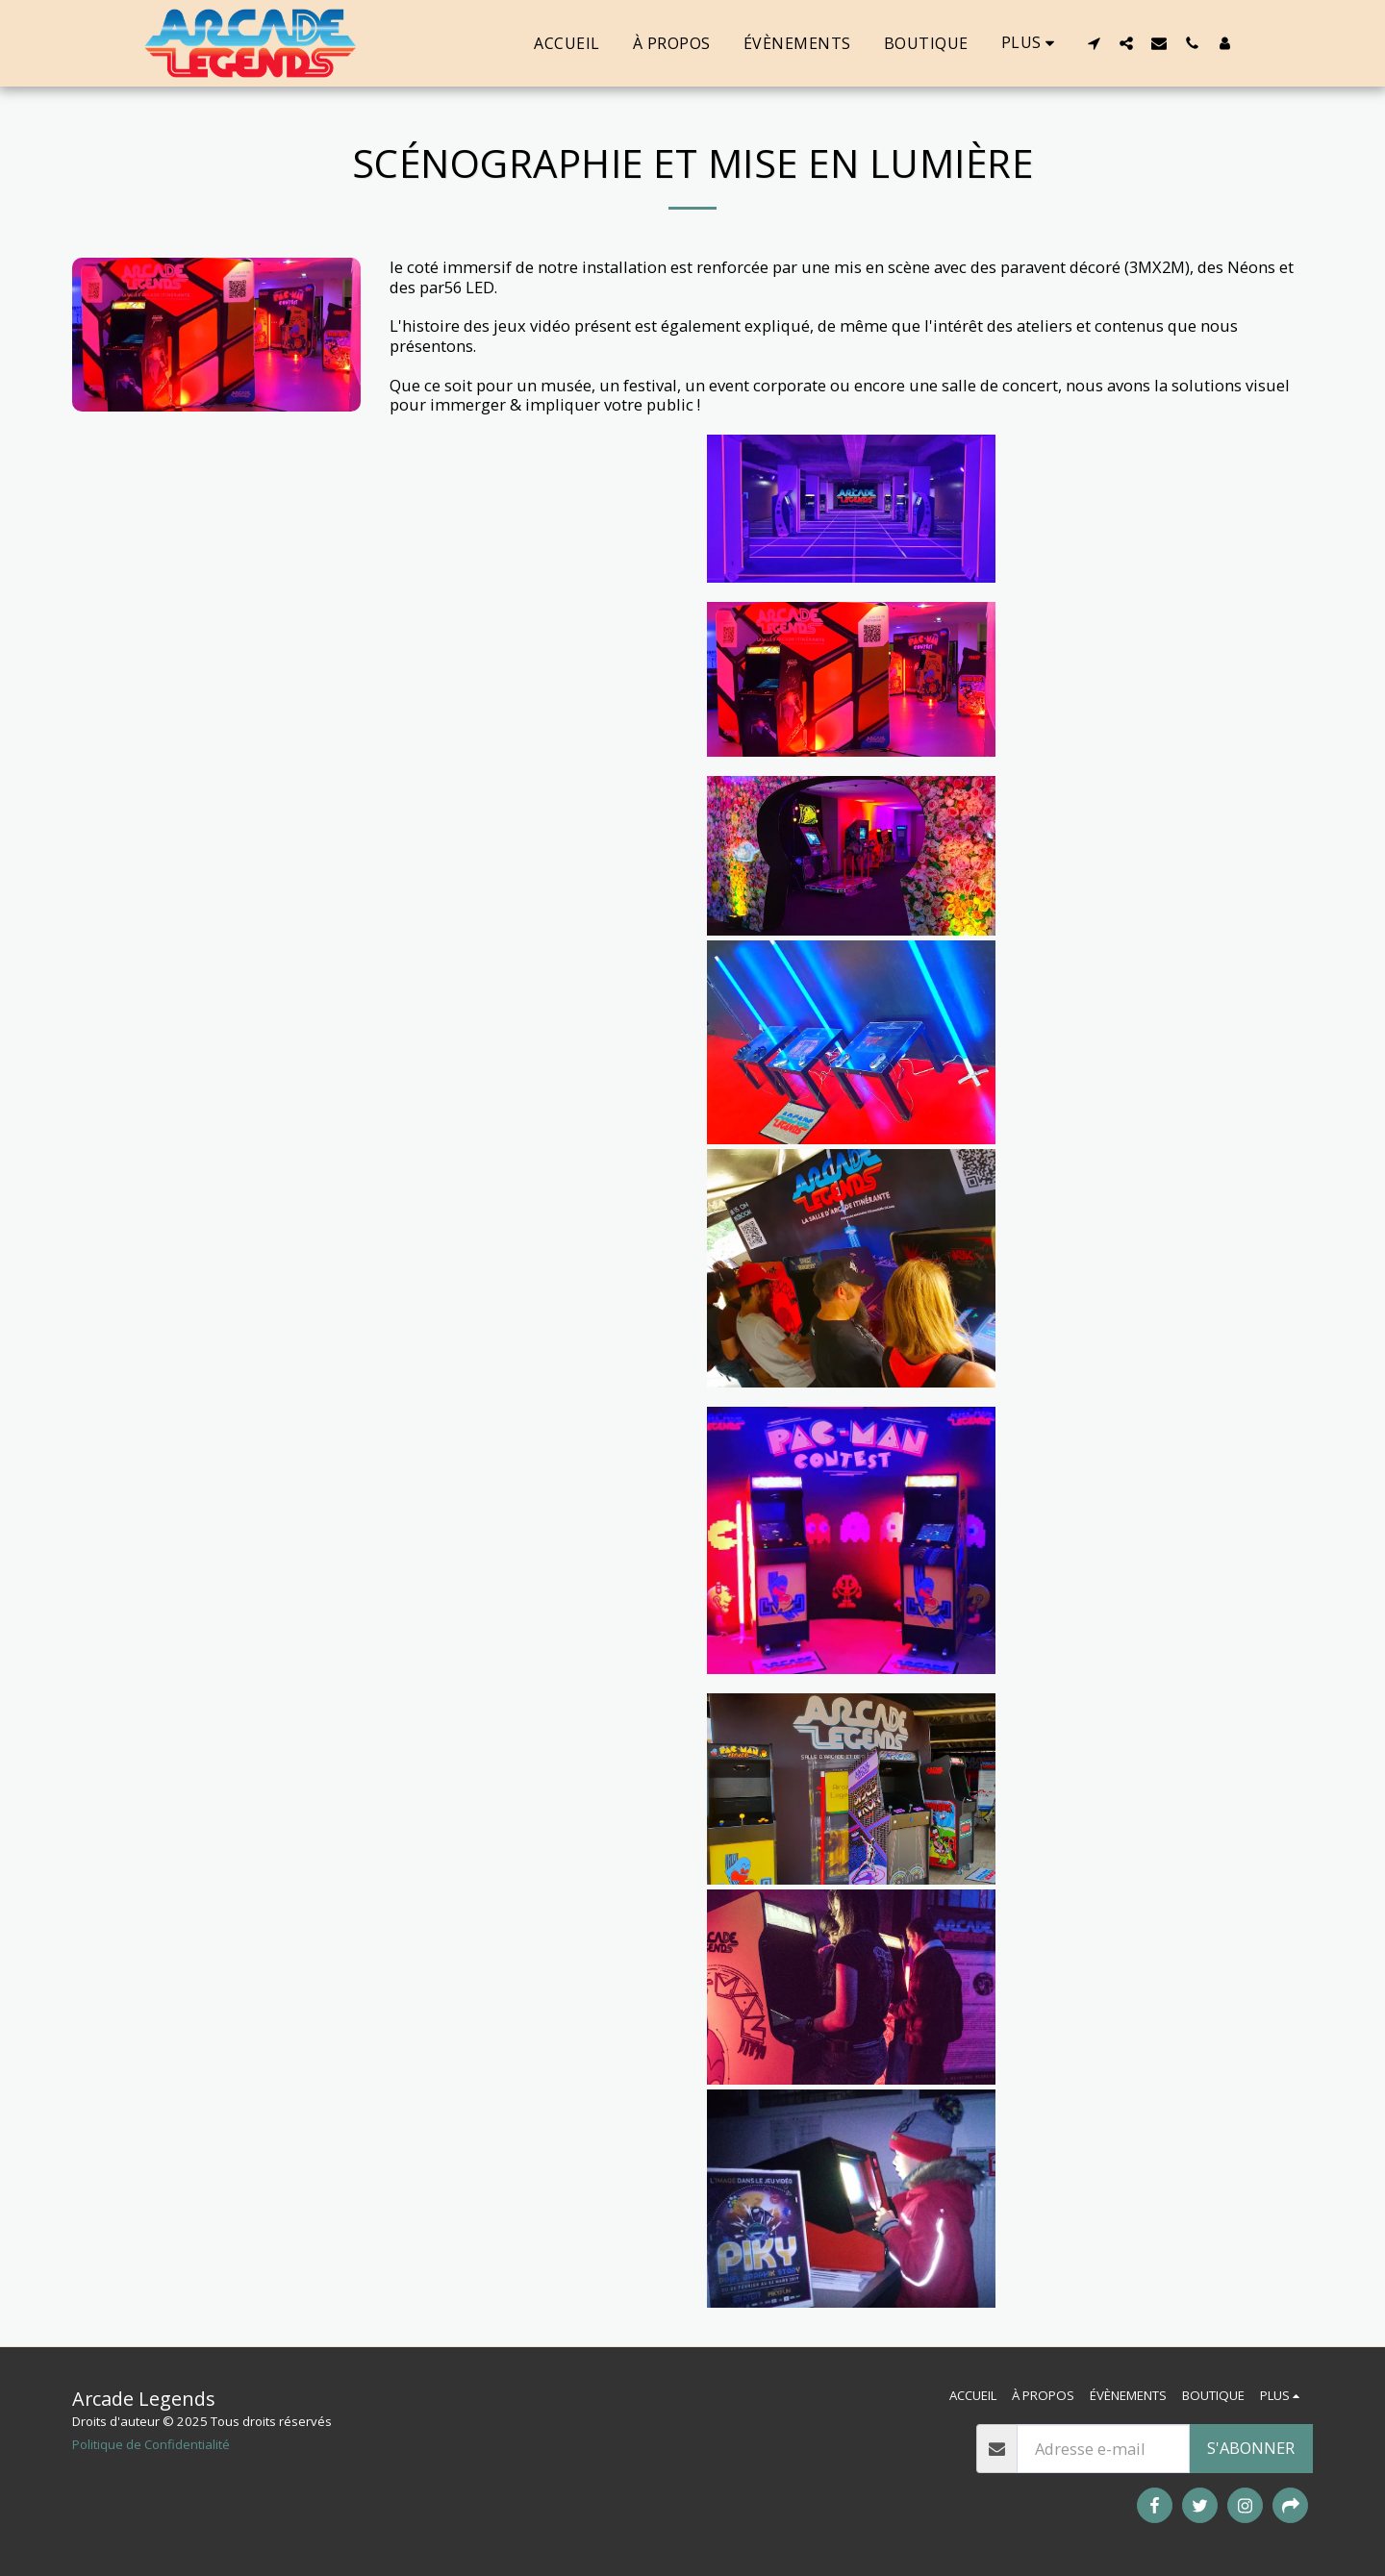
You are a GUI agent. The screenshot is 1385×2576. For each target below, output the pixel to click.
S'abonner (1251, 2448)
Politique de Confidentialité (151, 2444)
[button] (1093, 43)
